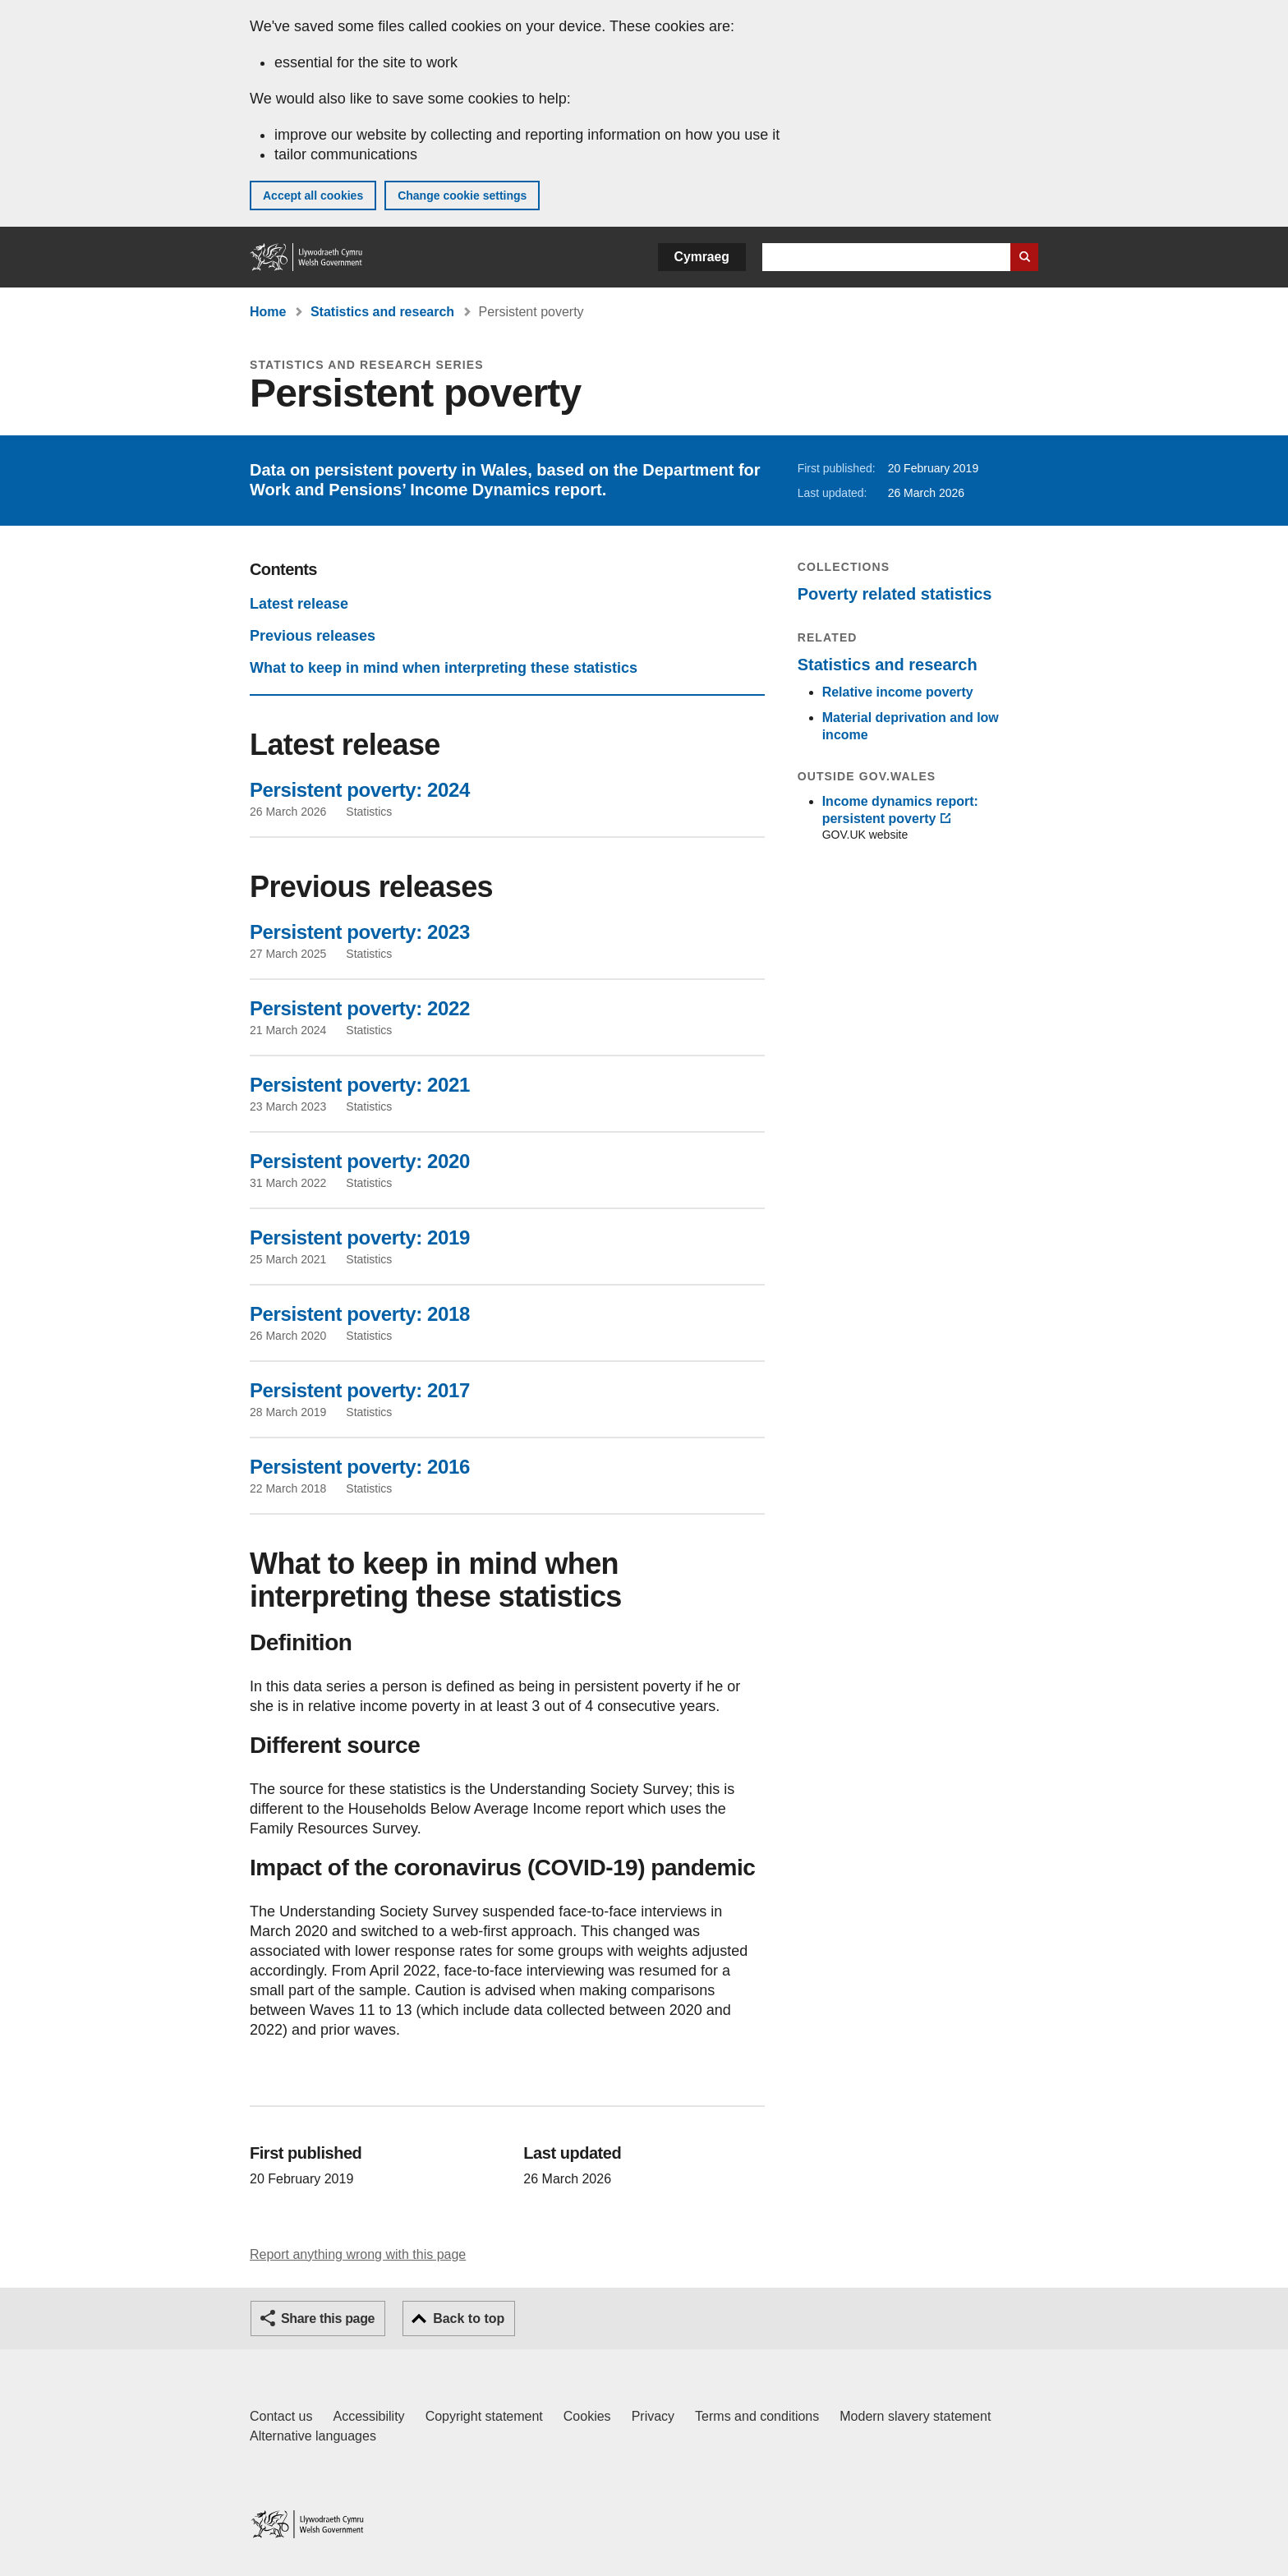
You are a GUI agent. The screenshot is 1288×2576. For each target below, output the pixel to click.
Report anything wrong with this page (358, 2254)
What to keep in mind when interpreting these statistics (443, 668)
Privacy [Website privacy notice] (653, 2416)
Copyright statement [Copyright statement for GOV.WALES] (484, 2416)
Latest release (299, 604)
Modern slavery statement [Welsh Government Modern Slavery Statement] (915, 2416)
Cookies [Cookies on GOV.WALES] (587, 2416)
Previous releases (312, 636)
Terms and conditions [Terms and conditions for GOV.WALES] (757, 2416)
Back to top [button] (468, 2318)
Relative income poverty (897, 692)
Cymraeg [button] (701, 257)
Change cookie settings (462, 195)
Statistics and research (382, 312)
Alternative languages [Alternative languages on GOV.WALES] (313, 2436)
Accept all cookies (313, 195)
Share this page (328, 2318)
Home (268, 312)
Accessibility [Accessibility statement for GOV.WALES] (368, 2416)
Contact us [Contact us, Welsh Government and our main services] (281, 2416)
